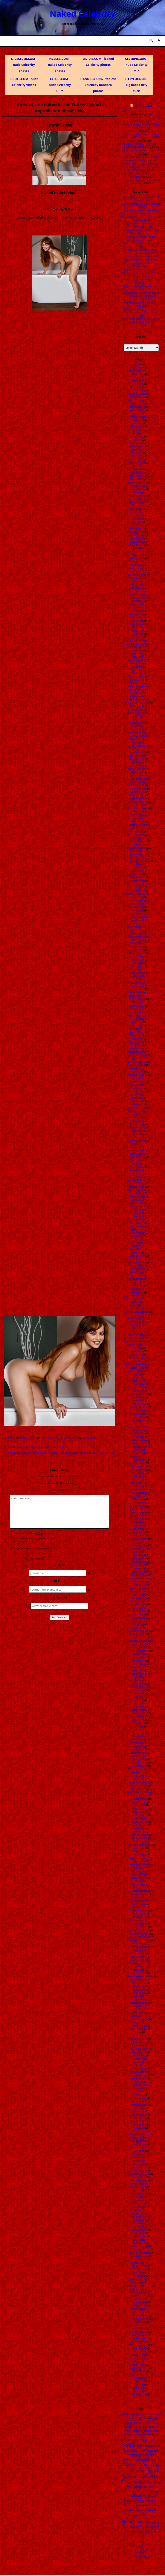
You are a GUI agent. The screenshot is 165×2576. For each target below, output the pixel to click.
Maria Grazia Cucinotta (139, 1769)
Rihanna (139, 2088)
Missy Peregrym (139, 1877)
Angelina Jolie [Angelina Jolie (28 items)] (141, 2423)
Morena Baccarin (139, 1897)
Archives (141, 341)
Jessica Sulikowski (137, 1370)
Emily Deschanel (137, 1042)
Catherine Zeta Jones (137, 801)
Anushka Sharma (137, 594)
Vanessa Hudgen (139, 2345)
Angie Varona (137, 548)
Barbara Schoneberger (137, 643)
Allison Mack (137, 459)
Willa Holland (139, 2364)
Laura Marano (139, 1643)
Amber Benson (137, 505)
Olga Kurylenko (139, 1979)
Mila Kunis (139, 1848)
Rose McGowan (139, 2114)
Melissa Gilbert (139, 1818)
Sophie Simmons (139, 2262)
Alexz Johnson (137, 426)
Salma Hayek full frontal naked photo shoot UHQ (141, 274)
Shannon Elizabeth (139, 2203)
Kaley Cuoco (139, 1463)
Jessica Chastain (137, 1357)
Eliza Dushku (136, 1005)
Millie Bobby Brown (139, 1858)
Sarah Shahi (139, 2177)
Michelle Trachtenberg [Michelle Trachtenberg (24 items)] (143, 2491)
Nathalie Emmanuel (140, 1940)
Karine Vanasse (139, 1479)
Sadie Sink (139, 2127)
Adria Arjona (137, 383)
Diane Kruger (137, 959)
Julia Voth (139, 1436)
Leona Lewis (139, 1683)
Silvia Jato (139, 2226)
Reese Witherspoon (140, 2075)
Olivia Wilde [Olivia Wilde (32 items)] (141, 2505)
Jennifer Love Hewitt (137, 1341)
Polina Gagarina (139, 2039)
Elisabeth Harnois (137, 995)
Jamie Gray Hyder (137, 1278)
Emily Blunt (137, 1038)
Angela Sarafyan (137, 535)
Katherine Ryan (139, 1515)
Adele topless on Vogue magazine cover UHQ (141, 304)
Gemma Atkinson (137, 1140)
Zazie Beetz (139, 2377)
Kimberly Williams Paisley (140, 1578)
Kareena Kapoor (139, 1469)
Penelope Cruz (139, 2015)
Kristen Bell (139, 1594)
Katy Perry (139, 1535)
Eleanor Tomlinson (137, 992)
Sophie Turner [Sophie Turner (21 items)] (144, 2522)
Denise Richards (137, 953)
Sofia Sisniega (140, 2236)
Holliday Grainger (137, 1219)
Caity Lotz (137, 719)
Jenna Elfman (137, 1305)
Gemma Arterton (137, 1137)
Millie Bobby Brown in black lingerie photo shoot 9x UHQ (141, 212)
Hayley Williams (137, 1196)
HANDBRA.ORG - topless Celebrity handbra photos (98, 85)
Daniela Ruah (137, 913)
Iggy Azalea (137, 1229)
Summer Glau (139, 2282)
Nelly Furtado (140, 1946)
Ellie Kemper (137, 1025)
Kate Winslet (139, 1505)
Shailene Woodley (139, 2193)
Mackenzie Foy (139, 1742)
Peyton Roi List (139, 2025)
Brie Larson (137, 693)
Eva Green (137, 1097)
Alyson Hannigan (137, 472)
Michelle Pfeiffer (139, 1838)
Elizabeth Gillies (137, 1012)
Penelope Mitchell (139, 2019)
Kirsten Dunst (140, 1584)
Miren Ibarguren (139, 1871)
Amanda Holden (137, 489)
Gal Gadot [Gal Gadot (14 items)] (140, 2450)
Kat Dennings (139, 1482)
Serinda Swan (140, 2190)
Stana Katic (139, 2275)
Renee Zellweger (139, 2081)
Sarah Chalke (139, 2157)
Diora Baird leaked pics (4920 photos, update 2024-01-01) (141, 145)
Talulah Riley (139, 2292)
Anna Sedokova (137, 571)
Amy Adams (137, 518)
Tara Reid (139, 2298)
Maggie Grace (140, 1746)
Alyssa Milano (137, 479)
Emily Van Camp (137, 1055)
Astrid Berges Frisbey (137, 627)
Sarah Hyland (139, 2164)
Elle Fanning (137, 1018)
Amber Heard (137, 508)
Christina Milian (137, 851)
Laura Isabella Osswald (139, 1640)
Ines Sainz (137, 1236)
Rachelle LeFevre (139, 2065)
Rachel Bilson (139, 2045)
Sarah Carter (139, 2154)
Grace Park (137, 1163)
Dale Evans (137, 906)
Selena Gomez (138, 2186)
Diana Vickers (137, 956)
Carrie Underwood (137, 778)
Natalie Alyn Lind (139, 1920)
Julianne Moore (139, 1446)
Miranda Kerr (139, 1867)
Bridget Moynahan (137, 686)
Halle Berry (137, 1176)
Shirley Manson (139, 2216)
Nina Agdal (139, 1969)
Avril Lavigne (137, 633)
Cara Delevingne (137, 752)
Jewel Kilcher (139, 1380)
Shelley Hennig (139, 2213)
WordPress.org (140, 2556)
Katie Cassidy (139, 1522)
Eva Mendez (137, 1104)
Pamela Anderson (139, 2002)
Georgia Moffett (137, 1153)
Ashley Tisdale (137, 624)
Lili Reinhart (139, 1693)
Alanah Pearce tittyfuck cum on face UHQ (141, 245)
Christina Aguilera (137, 844)
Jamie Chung (137, 1275)
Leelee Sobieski (139, 1673)
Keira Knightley (139, 1545)
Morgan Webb (139, 1904)
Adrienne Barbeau (137, 393)
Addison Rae (137, 374)
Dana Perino (137, 910)
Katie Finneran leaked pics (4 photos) (141, 111)
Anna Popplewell (137, 568)
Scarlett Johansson (139, 2183)
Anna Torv (137, 577)
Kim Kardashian (139, 1574)
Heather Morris (137, 1206)
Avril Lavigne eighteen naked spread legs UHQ (141, 265)
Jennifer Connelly (137, 1328)
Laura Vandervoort (138, 1650)
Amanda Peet (137, 492)
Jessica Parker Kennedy (137, 1364)
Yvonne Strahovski (139, 2374)
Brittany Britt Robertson (137, 702)
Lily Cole (139, 1699)
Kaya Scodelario (139, 1538)
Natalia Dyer (139, 1917)
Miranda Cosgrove (139, 1864)
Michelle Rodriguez (139, 1841)
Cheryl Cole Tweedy (137, 828)
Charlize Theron (137, 814)
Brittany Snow (137, 706)
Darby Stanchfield (137, 926)
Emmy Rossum (136, 1078)
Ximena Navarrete (139, 2367)
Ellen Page (137, 1022)
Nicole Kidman (139, 1956)
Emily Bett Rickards (137, 1035)
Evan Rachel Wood (137, 1107)
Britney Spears (136, 696)
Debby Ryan (137, 933)
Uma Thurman (139, 2335)
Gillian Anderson (137, 1157)
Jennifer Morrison (137, 1344)
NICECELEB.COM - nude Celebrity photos (24, 65)
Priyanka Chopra (139, 2042)
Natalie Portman (139, 1927)
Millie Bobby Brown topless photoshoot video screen (141, 238)
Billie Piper (137, 666)
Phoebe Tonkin (139, 2029)
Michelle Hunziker (139, 1834)
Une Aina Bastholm (139, 2341)
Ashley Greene (137, 617)
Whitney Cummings (140, 2358)
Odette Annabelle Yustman (139, 1976)
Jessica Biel (137, 1354)
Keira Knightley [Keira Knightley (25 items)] (140, 2482)
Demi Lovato (137, 946)
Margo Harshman (139, 1762)
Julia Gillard (139, 1423)
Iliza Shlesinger (137, 1232)
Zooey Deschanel (139, 2394)
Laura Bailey (139, 1634)
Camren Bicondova (137, 732)
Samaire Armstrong (139, 2134)
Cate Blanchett (137, 785)
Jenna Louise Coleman (137, 1311)
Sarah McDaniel (139, 2170)
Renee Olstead (139, 2078)
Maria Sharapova (139, 1775)
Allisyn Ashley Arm (137, 462)
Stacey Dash (139, 2269)
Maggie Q (139, 1749)
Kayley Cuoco (139, 1542)
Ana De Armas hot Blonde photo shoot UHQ (33, 1447)
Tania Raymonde (139, 2295)
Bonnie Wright (137, 680)
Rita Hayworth (139, 2091)
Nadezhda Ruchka (139, 1910)
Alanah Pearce (137, 410)
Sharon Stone (139, 2206)
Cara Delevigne (137, 749)
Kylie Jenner (140, 1614)
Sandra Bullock (139, 2137)
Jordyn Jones (139, 1410)
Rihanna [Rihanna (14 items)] (154, 2505)
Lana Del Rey (139, 1627)
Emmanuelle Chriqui (137, 1074)
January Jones (137, 1288)
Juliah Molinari (139, 1440)
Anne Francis (137, 584)
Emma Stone (71, 1437)
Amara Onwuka (137, 502)
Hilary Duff (137, 1212)
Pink (139, 2032)
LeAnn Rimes (139, 1670)
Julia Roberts (139, 1430)
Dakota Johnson (137, 903)
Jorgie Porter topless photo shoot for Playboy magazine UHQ (141, 320)
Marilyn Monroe (139, 1785)
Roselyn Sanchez (139, 2121)
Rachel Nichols (139, 2052)
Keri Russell (139, 1565)
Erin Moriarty (137, 1094)
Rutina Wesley (139, 2124)
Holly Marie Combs (137, 1222)
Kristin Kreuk (138, 1604)
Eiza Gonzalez (137, 989)
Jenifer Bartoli (137, 1301)
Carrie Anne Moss (137, 768)
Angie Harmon (137, 545)
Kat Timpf (140, 1486)
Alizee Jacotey (137, 456)
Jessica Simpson (137, 1367)
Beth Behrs (137, 653)
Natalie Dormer (139, 1923)
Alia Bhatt (137, 433)
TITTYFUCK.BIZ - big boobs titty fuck (136, 85)
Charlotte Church (137, 818)
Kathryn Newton (139, 1518)
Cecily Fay (137, 805)
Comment (59, 1490)
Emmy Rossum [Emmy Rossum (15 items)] (145, 2445)
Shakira (139, 2196)
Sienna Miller (139, 2223)
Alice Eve (137, 439)
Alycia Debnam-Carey (137, 469)
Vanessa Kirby (139, 2348)
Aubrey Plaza (137, 630)
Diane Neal (137, 962)
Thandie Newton (139, 2315)
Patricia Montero (139, 2012)
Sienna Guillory (139, 2220)
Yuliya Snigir (139, 2371)
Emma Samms (137, 1064)
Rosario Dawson (139, 2104)
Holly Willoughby (137, 1226)
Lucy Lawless (139, 1736)
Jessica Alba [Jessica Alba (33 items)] (141, 2465)
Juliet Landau (139, 1449)
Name (59, 1564)
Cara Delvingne (137, 755)
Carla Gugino (137, 762)
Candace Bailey (137, 736)
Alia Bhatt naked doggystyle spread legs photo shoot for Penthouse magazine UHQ (141, 296)
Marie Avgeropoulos (139, 1782)
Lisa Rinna (139, 1723)
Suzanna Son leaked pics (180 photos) (141, 150)
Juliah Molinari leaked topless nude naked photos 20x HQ (141, 232)
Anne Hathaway (137, 587)
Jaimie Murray (137, 1272)
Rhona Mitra (139, 2084)
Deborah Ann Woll (137, 936)
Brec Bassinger (137, 683)
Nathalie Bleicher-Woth (139, 1936)
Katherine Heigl (139, 1512)
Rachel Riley (139, 2055)
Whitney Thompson (140, 2361)
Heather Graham (137, 1199)
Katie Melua (140, 1532)
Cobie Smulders (137, 877)
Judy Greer (139, 1420)
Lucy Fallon (139, 1729)
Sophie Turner (139, 2265)
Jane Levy (137, 1282)
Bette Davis (137, 656)
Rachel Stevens (139, 2058)
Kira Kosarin (139, 1581)
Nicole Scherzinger (139, 1959)
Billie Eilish (137, 663)
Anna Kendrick (137, 558)
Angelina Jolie (137, 538)
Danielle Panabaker (137, 923)
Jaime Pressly (137, 1265)
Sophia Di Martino (139, 2246)
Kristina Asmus (139, 1607)
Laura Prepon (140, 1647)
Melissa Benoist (140, 1815)
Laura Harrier (140, 1637)
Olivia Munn (139, 1989)
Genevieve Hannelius (137, 1147)
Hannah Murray (137, 1183)
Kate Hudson (139, 1496)
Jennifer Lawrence (137, 1334)
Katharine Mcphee (139, 1509)
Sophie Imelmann (140, 2256)
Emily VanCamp (137, 1058)
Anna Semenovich (137, 574)
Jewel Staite (139, 1384)
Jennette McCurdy (137, 1318)
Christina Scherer (137, 857)
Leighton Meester (139, 1677)
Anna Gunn (137, 555)
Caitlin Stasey (137, 716)
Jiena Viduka (139, 1387)
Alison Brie (137, 452)
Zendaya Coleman (139, 2381)
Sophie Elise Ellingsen (140, 2252)
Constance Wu (137, 880)
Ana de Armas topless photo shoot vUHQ (141, 288)
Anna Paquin (137, 564)
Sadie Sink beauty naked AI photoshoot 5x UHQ (141, 205)
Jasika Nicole (137, 1292)
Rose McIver (139, 2117)
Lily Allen (139, 1696)
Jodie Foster (140, 1397)
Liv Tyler (139, 1726)
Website (59, 1597)
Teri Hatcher (139, 2312)
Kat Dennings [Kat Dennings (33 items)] (143, 2471)
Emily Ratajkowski (137, 1051)
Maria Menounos (139, 1772)
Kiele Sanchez (140, 1568)
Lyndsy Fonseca (139, 1739)
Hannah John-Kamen (137, 1180)
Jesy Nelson (137, 1377)
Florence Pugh (137, 1124)
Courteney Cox (137, 890)
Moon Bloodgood (139, 1894)
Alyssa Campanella (137, 475)
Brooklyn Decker (136, 709)
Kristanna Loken (139, 1591)
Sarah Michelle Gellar (139, 2173)
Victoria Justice (138, 2351)
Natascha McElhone (140, 1930)
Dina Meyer (137, 969)
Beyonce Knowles (137, 660)
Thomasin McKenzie (139, 2318)
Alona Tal (137, 466)
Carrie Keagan (137, 775)
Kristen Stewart (139, 1601)
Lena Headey (139, 1680)
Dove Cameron (137, 972)
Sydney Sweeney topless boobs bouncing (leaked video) (141, 251)
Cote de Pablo (137, 887)
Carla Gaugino (137, 758)
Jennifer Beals (137, 1324)
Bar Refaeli (137, 637)
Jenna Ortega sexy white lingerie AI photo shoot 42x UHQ (141, 199)
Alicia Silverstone (137, 443)
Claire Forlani (137, 870)
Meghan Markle (139, 1808)
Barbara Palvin (137, 640)
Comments (141, 2552)
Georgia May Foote (137, 1150)
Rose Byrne (139, 2108)
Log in (141, 2546)
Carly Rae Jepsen (137, 765)
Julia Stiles (139, 1433)
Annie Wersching (137, 591)
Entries (141, 2549)
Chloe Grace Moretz (137, 834)
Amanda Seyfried (136, 495)
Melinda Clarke (139, 1811)
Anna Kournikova (137, 561)
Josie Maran (140, 1417)
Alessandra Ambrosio (137, 413)
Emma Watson (136, 1071)
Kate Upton (139, 1502)
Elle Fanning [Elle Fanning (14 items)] (152, 2434)
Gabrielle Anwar (137, 1127)
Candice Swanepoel (137, 745)
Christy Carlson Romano (137, 861)
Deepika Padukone (137, 939)
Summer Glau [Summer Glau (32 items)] (138, 2527)
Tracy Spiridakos (139, 2331)
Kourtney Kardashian (139, 1588)
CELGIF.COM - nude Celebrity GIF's (60, 85)
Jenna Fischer (137, 1308)
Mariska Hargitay (139, 1788)
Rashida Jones (140, 2071)
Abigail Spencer (137, 370)
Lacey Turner (139, 1621)
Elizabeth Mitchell (137, 1015)
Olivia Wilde (139, 1996)
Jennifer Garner (137, 1331)
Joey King (139, 1400)
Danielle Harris (137, 920)
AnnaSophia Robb (137, 581)
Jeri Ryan (137, 1347)
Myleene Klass (139, 1907)
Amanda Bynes (137, 485)
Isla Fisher (137, 1245)
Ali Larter (137, 429)
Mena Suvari (139, 1828)
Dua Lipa (137, 979)
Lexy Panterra (140, 1690)
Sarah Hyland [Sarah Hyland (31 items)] (135, 2510)
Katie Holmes (139, 1525)
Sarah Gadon (139, 2160)
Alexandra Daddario (137, 416)
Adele (137, 377)
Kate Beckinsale (139, 1489)
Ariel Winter (137, 610)
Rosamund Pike (140, 2101)
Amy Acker (137, 515)
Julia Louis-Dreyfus (139, 1426)
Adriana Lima (137, 387)
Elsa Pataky (137, 1028)
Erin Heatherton (137, 1091)
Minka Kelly (139, 1861)
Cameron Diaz (137, 722)
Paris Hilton (139, 2005)
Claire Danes (137, 867)
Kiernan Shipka (139, 1571)
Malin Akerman (139, 1755)
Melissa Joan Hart (139, 1821)
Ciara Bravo (137, 864)
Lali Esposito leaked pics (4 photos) (141, 117)
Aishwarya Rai (137, 403)
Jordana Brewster (139, 1407)
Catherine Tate (137, 795)
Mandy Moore (139, 1759)
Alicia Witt (137, 449)
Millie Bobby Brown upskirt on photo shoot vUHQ (141, 281)
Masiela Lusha (139, 1802)
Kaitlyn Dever (139, 1459)
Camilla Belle (137, 729)
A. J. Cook (137, 364)
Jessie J (137, 1374)
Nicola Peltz (139, 1953)
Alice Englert (137, 436)
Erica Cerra (137, 1084)
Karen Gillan (139, 1473)
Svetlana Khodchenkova (139, 2285)
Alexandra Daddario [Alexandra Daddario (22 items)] (133, 2414)
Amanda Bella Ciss (137, 482)
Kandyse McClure (139, 1466)
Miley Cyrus (139, 1851)
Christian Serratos (137, 841)
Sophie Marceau (139, 2259)
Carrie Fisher (137, 772)
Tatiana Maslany (139, 2302)
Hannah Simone (137, 1186)
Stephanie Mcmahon (139, 2279)
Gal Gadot (137, 1134)
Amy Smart (137, 525)
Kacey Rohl (139, 1456)
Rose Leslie (139, 2111)
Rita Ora (139, 2094)
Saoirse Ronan (139, 2144)
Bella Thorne (137, 650)
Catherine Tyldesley (137, 798)
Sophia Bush (139, 2242)
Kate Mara (139, 1499)
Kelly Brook (139, 1555)
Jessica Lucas (137, 1361)
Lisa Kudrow (139, 1719)
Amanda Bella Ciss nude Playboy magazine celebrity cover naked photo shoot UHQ (61, 1453)
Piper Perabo (139, 2035)
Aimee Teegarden (137, 400)
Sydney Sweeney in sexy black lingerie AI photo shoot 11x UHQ (141, 225)
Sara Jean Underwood (139, 2147)
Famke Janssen (137, 1117)
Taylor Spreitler (139, 2308)
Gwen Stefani (137, 1167)
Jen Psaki (137, 1298)
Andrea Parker (137, 531)
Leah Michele (139, 1667)
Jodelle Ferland (139, 1390)
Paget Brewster (139, 1999)
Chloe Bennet (137, 831)
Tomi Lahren (139, 2325)
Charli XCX (137, 811)
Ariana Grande (136, 607)
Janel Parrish (137, 1285)
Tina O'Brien (139, 2321)
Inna (137, 1239)
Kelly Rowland (139, 1558)
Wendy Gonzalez (139, 2354)
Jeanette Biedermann (137, 1295)
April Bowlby (137, 600)
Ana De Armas (137, 528)
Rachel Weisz (139, 2061)
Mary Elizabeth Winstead (139, 1792)
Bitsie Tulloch (137, 670)
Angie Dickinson (137, 541)
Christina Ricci (137, 854)
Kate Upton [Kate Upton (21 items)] (144, 2476)
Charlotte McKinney (137, 824)
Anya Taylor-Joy (137, 597)
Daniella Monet (137, 916)
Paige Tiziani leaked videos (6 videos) (141, 180)
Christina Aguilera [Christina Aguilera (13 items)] (141, 2430)
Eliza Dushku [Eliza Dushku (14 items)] (138, 2434)
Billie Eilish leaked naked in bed (141, 256)
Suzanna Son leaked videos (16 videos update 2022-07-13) (141, 158)
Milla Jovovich (139, 1854)
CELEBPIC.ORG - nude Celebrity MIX (136, 65)
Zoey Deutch (139, 2390)
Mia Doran (139, 1831)
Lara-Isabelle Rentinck (139, 1630)
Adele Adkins (137, 380)
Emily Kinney (137, 1045)
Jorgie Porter (139, 1413)
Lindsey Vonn (140, 1716)
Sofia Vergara (139, 2239)
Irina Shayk (137, 1242)
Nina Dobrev (139, 1973)
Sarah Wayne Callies (139, 2180)
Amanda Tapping (137, 499)
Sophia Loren (139, 2249)
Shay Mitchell (139, 2210)
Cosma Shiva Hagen (137, 883)
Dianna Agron (137, 966)
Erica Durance (137, 1087)
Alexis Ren (137, 423)
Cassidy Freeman (137, 781)
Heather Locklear (137, 1203)
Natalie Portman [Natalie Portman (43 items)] (137, 2500)
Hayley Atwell (137, 1193)
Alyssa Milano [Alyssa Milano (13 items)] (154, 2413)
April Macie (137, 604)
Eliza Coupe (137, 1002)
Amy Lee (137, 521)
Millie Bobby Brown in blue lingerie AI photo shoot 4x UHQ (141, 219)
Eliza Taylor (137, 1008)
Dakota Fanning (137, 900)
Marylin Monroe (139, 1798)
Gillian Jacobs (137, 1160)
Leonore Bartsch (139, 1686)
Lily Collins (139, 1703)
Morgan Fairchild (139, 1900)
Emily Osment (137, 1048)
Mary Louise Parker (140, 1795)
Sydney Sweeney (139, 2289)
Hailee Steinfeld (137, 1173)
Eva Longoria (137, 1101)
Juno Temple (139, 1453)
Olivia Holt (139, 1986)
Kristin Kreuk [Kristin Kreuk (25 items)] (142, 2487)
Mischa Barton (139, 1874)
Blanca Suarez (137, 676)
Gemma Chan (137, 1143)
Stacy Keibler (139, 2272)
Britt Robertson (137, 699)
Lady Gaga (139, 1624)
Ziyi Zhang (139, 2384)
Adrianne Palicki (137, 390)
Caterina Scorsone (137, 788)
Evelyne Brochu (137, 1114)
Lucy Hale (140, 1732)
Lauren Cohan (139, 1660)
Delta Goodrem (137, 943)
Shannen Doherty (139, 2200)
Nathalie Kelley (139, 1943)
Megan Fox (139, 1805)
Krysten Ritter (140, 1611)
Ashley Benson (137, 614)
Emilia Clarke (136, 1031)
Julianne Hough (139, 1443)
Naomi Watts (139, 1913)
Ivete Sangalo (137, 1252)
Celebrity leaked (143, 106)
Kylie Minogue (139, 1617)
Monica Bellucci (140, 1890)
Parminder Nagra (139, 2009)
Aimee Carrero (137, 396)
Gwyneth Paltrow (137, 1170)
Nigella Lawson (139, 1963)
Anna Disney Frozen (137, 551)
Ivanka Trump (137, 1249)
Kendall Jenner (139, 1561)
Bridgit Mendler (137, 689)
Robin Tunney (140, 2098)
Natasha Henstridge (139, 1933)
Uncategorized (138, 2338)
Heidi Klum (137, 1209)
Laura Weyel (139, 1653)
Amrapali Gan (137, 512)
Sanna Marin (139, 2140)
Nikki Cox (139, 1966)
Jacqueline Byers (137, 1255)
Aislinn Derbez (137, 406)
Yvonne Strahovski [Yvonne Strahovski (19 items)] (146, 2532)
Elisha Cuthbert (137, 999)
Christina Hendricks (137, 847)
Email (59, 1580)
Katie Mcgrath (140, 1528)
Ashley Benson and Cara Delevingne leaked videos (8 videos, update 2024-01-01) (141, 127)
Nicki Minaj (139, 1950)
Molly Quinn (139, 1887)
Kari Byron (139, 1476)
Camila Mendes (137, 726)
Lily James (139, 1706)
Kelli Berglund (140, 1548)
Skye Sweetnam (139, 2229)
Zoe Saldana (139, 2387)
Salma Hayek (139, 2131)
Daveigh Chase (137, 930)
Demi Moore (137, 949)
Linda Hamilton (139, 1709)
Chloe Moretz (137, 837)
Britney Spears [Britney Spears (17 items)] (141, 2426)
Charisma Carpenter (137, 808)
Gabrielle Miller (137, 1130)
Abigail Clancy (137, 367)
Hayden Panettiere (136, 1189)
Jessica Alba (137, 1351)
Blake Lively (137, 673)
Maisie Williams (139, 1752)
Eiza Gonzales (137, 986)
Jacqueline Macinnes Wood (137, 1259)
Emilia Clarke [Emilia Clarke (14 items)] (135, 2439)
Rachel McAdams (139, 2048)
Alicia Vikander (137, 446)
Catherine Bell (137, 791)
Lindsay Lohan (138, 1713)
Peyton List (139, 2022)
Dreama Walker (137, 976)
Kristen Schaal (139, 1598)
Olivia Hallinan (139, 1983)
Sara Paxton (139, 2150)
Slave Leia (139, 2233)
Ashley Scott (137, 620)
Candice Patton (137, 742)
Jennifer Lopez (137, 1337)
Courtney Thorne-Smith (137, 893)
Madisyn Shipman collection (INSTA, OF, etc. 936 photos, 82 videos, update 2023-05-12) (141, 167)
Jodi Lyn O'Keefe (139, 1393)
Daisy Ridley (137, 897)
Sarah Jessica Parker (139, 2167)
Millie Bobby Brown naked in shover (141, 259)
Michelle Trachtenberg (139, 1844)
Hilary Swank (137, 1216)
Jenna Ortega (137, 1315)
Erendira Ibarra (137, 1081)
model (139, 1880)
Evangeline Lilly (137, 1111)
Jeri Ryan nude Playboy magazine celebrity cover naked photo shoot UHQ (141, 312)
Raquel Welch (140, 2068)
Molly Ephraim (139, 1884)
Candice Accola (137, 739)
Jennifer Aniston (137, 1321)
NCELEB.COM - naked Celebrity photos (60, 65)
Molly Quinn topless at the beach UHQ (141, 269)
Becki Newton (137, 647)
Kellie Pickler (139, 1551)
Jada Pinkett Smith (137, 1262)
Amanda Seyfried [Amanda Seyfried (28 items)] (136, 2418)
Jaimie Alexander (137, 1268)
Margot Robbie (139, 1765)
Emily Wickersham (137, 1061)
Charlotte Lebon (137, 821)
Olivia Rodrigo (139, 1992)
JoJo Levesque (140, 1403)
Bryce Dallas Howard (137, 712)
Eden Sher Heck (137, 982)
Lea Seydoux (139, 1663)
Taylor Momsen (140, 2305)
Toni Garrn (139, 2328)
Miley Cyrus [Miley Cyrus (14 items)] (149, 2496)
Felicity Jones (137, 1120)
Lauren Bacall (139, 1657)
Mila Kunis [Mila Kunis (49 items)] (134, 2495)
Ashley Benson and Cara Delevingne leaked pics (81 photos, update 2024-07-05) (141, 137)
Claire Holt (137, 874)
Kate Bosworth (139, 1492)
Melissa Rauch (139, 1824)
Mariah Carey (139, 1779)
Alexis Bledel (137, 420)
